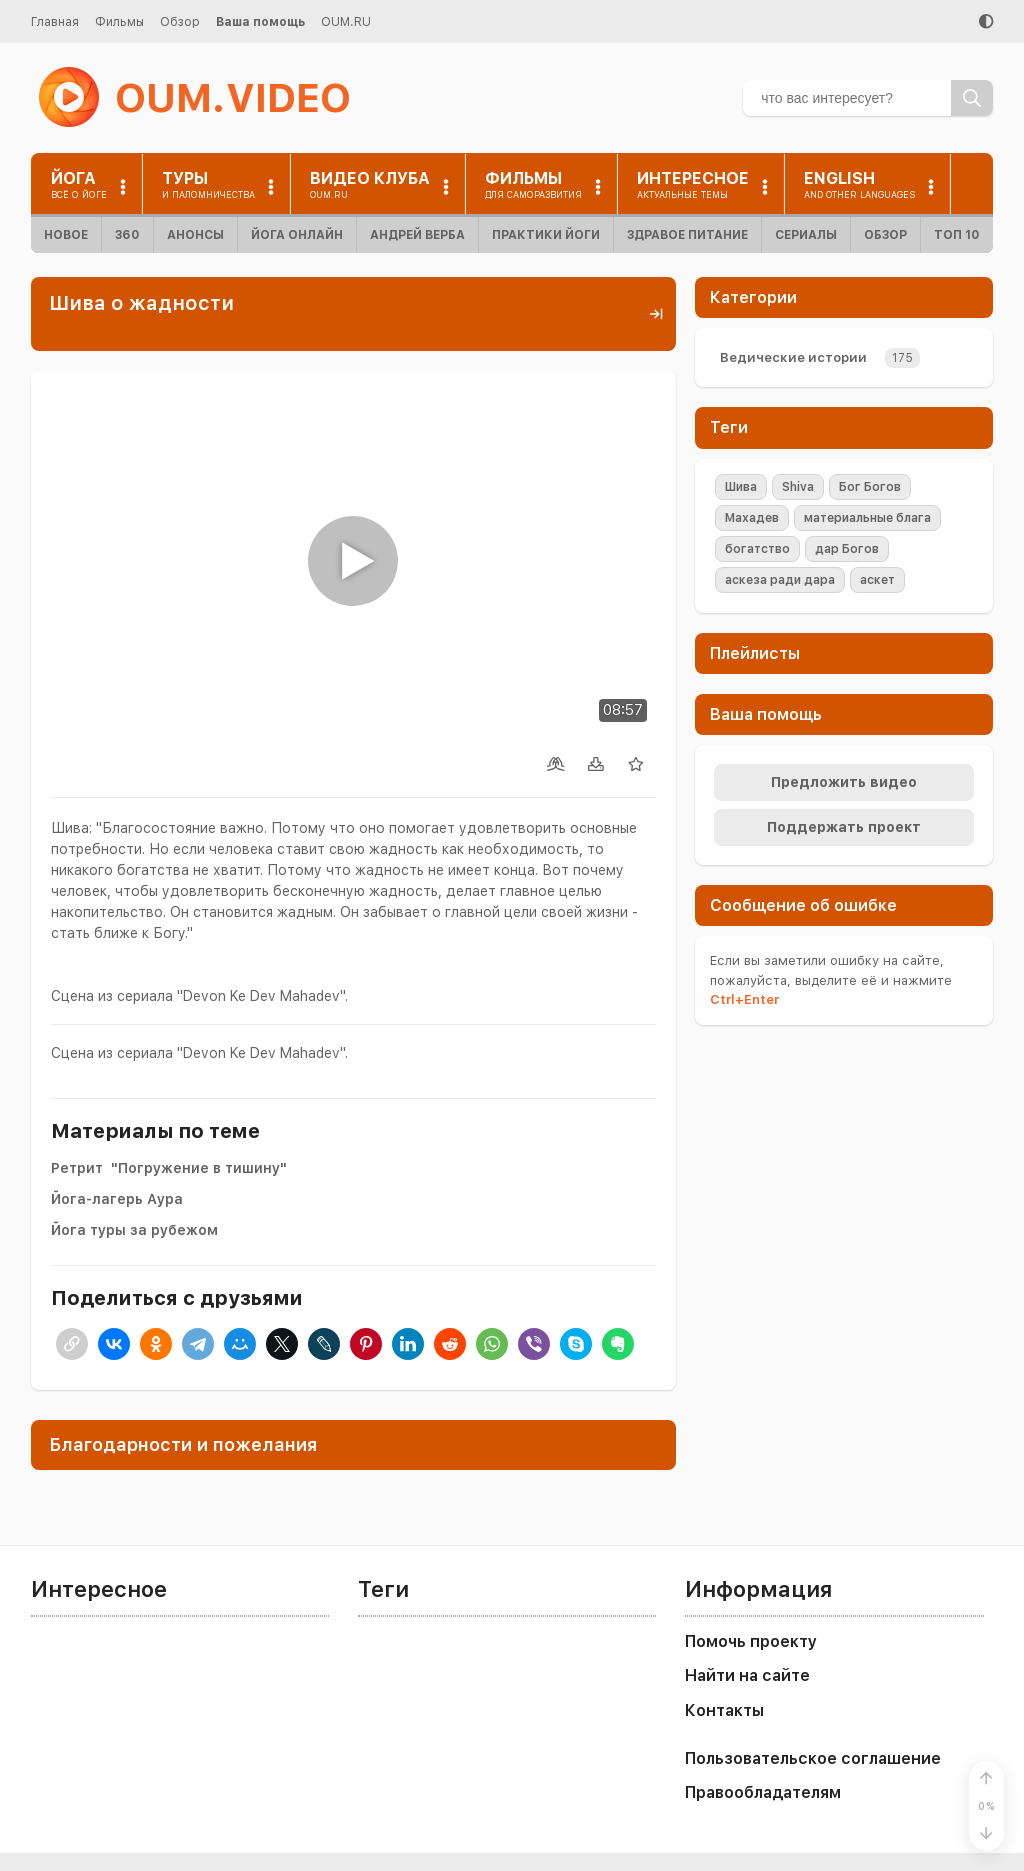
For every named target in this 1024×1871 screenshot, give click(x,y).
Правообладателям (763, 1792)
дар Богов (847, 549)
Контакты (724, 1710)
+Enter (744, 999)
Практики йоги (546, 235)
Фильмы (119, 22)
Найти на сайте (747, 1675)
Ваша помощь (260, 22)
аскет (877, 580)
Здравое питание (687, 235)
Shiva (798, 487)
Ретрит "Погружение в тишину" (169, 1168)
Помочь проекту (751, 1641)
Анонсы (195, 235)
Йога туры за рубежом (134, 1230)
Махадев (752, 518)
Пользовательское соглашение (813, 1758)
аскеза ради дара (780, 580)
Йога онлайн (297, 235)
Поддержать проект (844, 827)
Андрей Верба (417, 235)
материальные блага (867, 518)
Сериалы (806, 235)
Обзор (180, 22)
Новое (66, 235)
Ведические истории (793, 357)
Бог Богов (870, 487)
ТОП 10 (957, 235)
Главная (55, 22)
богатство (757, 549)
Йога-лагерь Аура (117, 1199)
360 (127, 235)
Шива (741, 487)
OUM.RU (346, 22)
